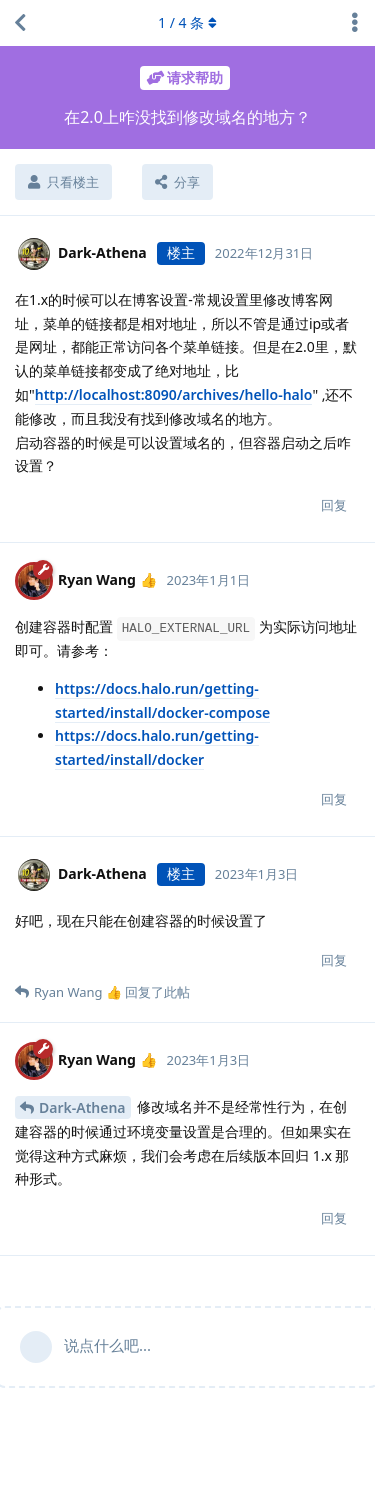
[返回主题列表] (20, 23)
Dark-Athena (82, 1107)
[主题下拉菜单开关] (355, 23)
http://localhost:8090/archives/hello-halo (174, 394)
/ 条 (187, 22)
